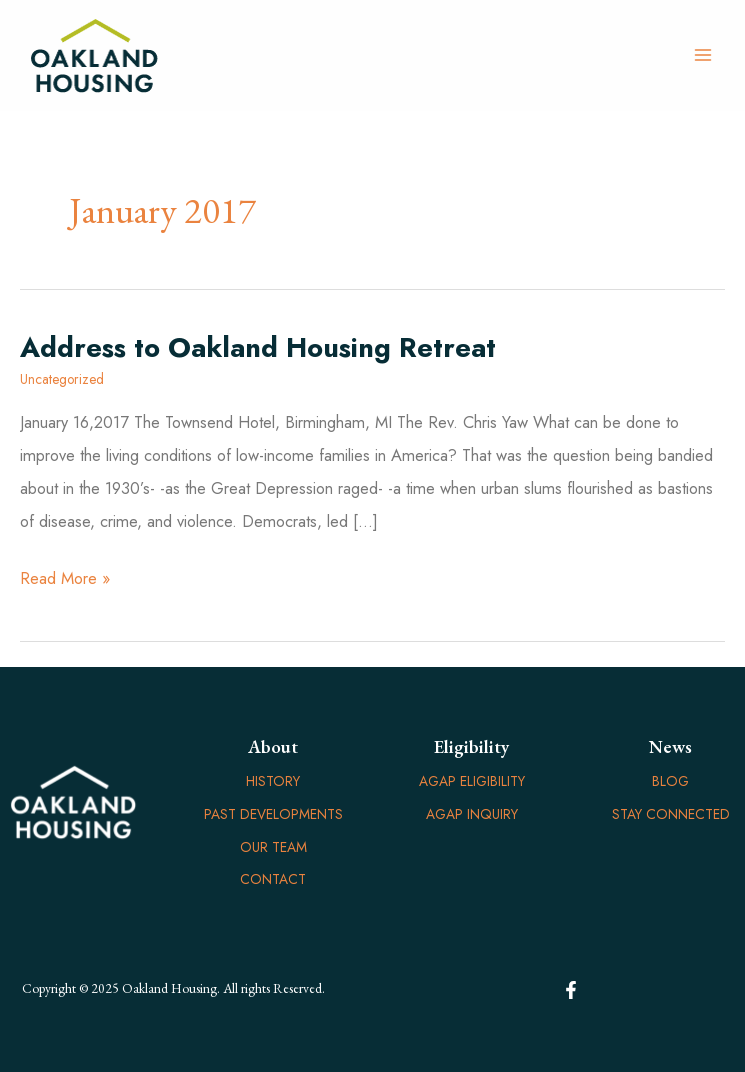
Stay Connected (671, 814)
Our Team (273, 847)
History (273, 781)
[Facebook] (571, 990)
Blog (670, 781)
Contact (273, 879)
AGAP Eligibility (472, 781)
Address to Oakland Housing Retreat (258, 347)
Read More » (65, 578)
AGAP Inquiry (472, 814)
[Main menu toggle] (702, 55)
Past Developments (273, 814)
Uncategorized (62, 379)
